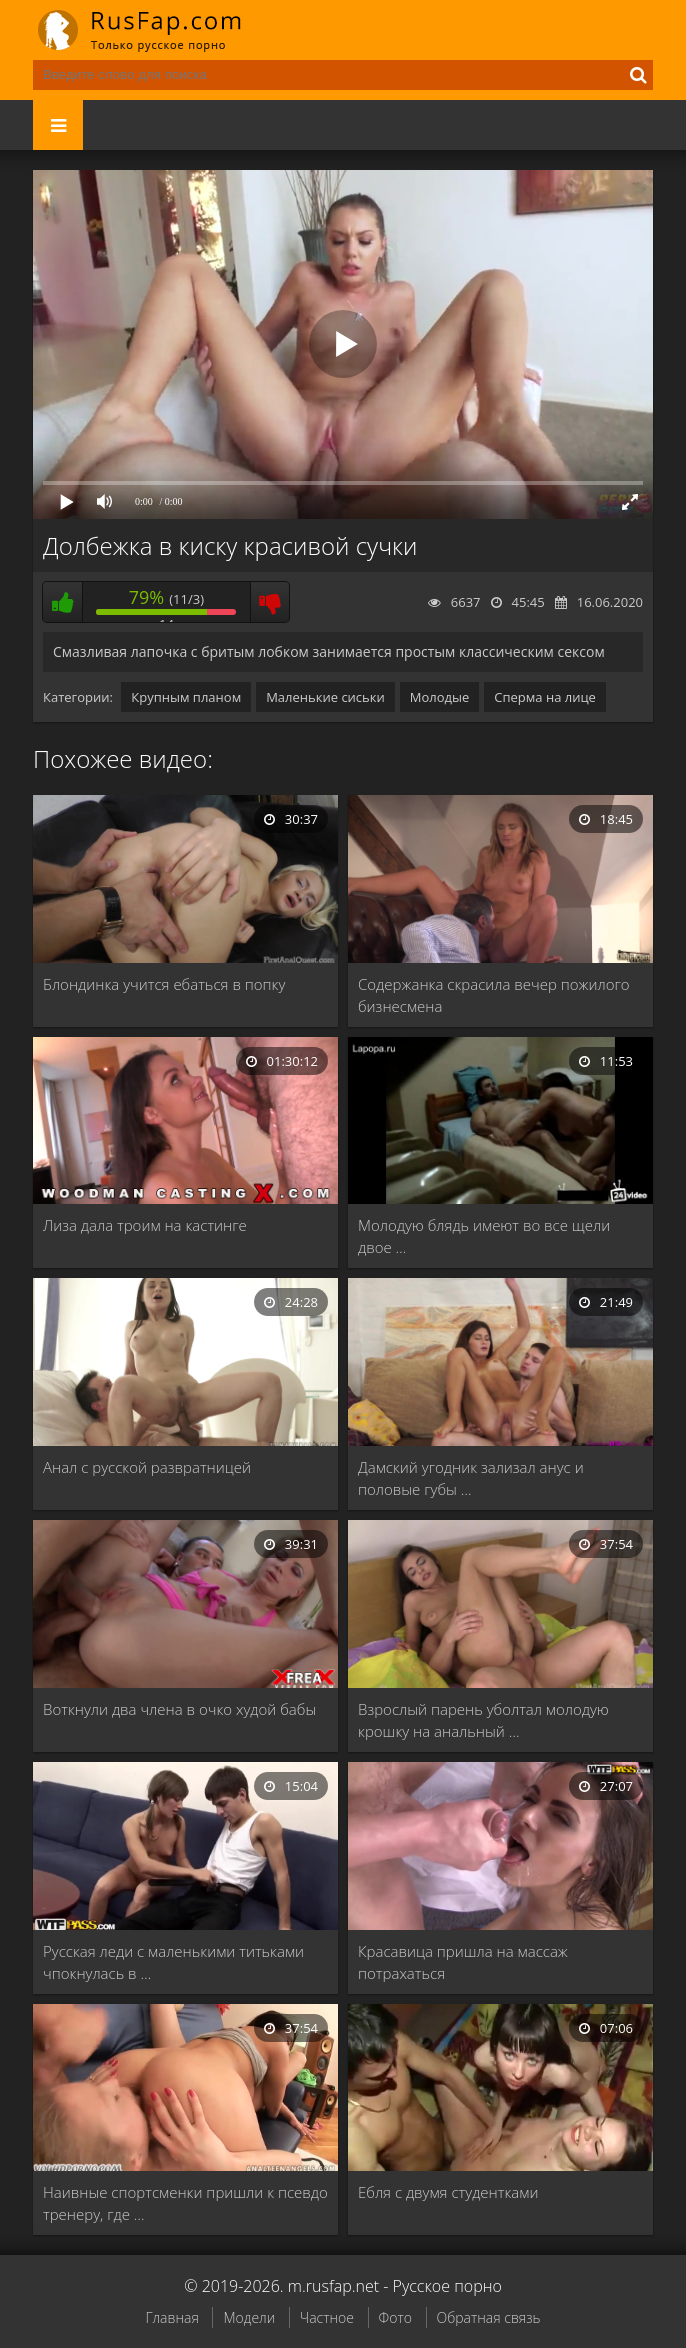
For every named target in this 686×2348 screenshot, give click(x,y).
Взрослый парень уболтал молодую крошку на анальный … (483, 1720)
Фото (395, 2317)
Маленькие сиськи (325, 697)
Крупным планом (186, 697)
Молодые (440, 697)
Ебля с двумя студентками (448, 2192)
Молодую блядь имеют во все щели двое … (484, 1236)
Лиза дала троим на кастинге (145, 1225)
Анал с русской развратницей (147, 1467)
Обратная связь (489, 2317)
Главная (171, 2317)
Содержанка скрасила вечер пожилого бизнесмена (494, 995)
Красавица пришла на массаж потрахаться (463, 1962)
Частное (327, 2317)
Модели (249, 2317)
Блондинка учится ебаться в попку (164, 984)
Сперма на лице (545, 697)
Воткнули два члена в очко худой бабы (179, 1709)
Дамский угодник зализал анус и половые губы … (471, 1478)
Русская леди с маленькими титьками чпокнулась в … (173, 1962)
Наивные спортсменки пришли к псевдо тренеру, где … (185, 2203)
